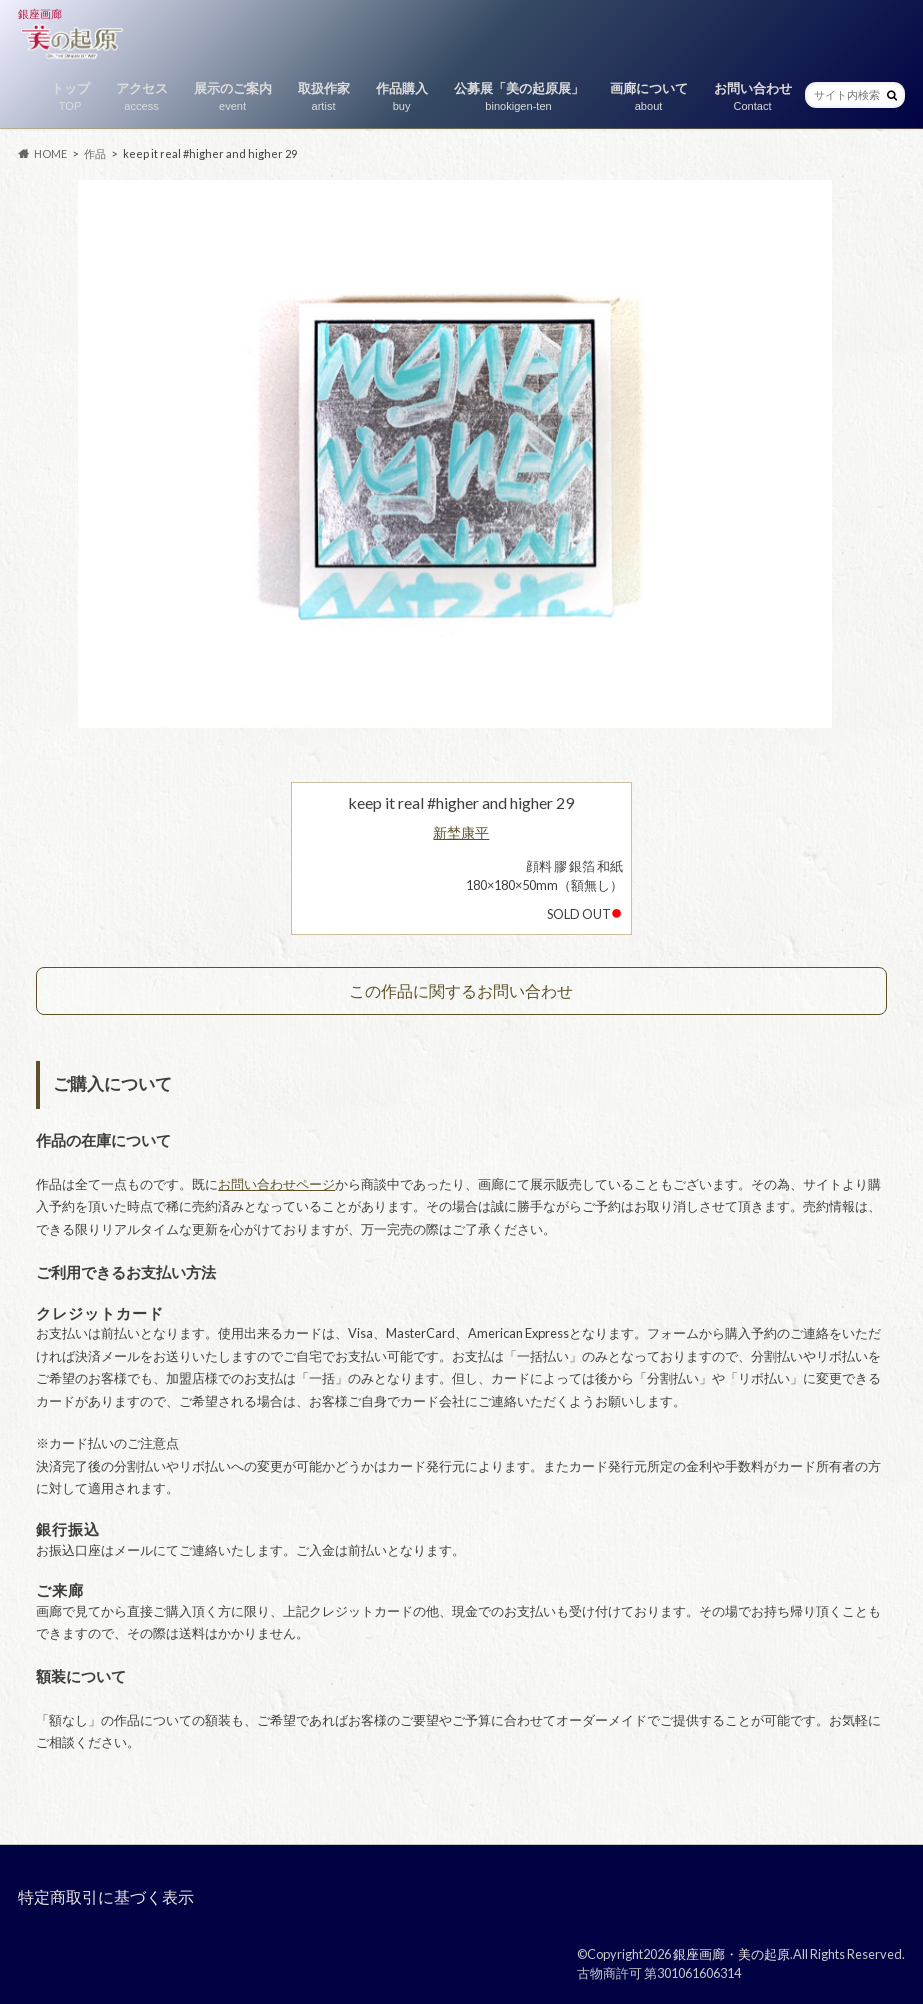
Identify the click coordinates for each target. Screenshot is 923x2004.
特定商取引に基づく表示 (106, 1896)
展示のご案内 (233, 97)
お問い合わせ (753, 97)
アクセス (142, 97)
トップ (70, 97)
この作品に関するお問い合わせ (461, 990)
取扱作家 (324, 97)
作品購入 (402, 97)
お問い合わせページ (276, 1184)
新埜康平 (461, 832)
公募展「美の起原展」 (519, 97)
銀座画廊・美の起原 (731, 1954)
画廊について (649, 97)
